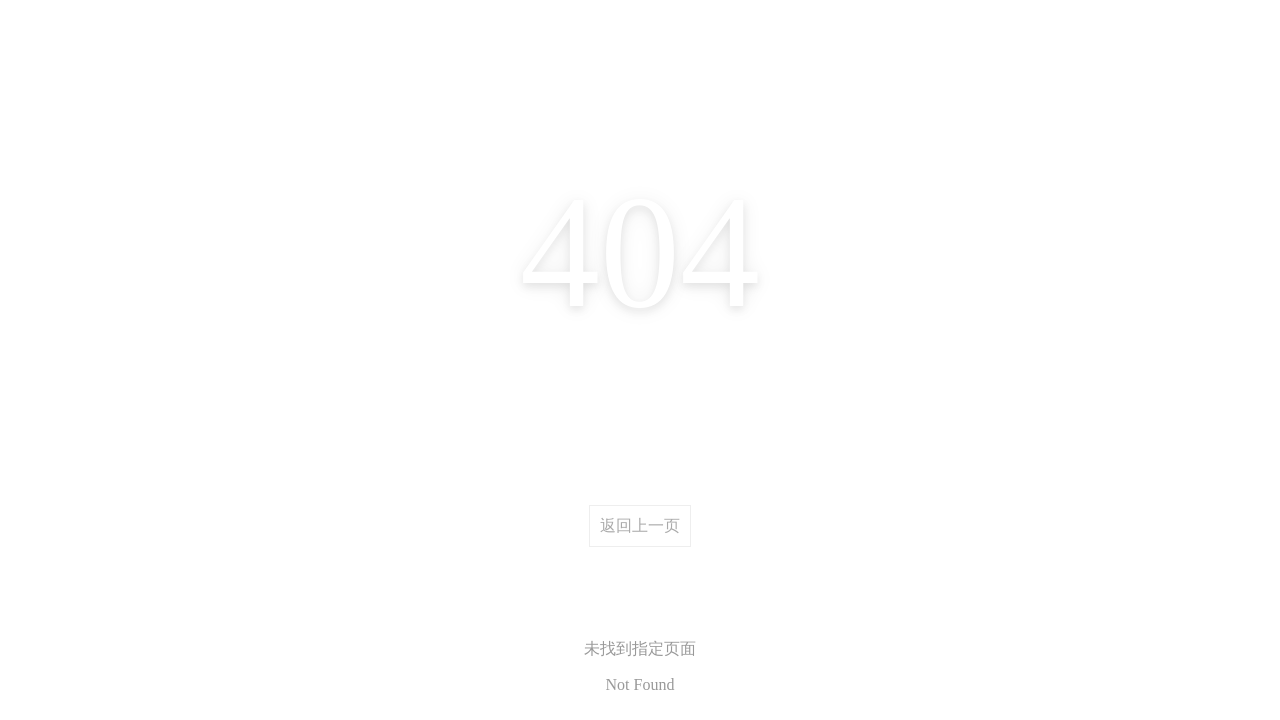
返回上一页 (640, 525)
